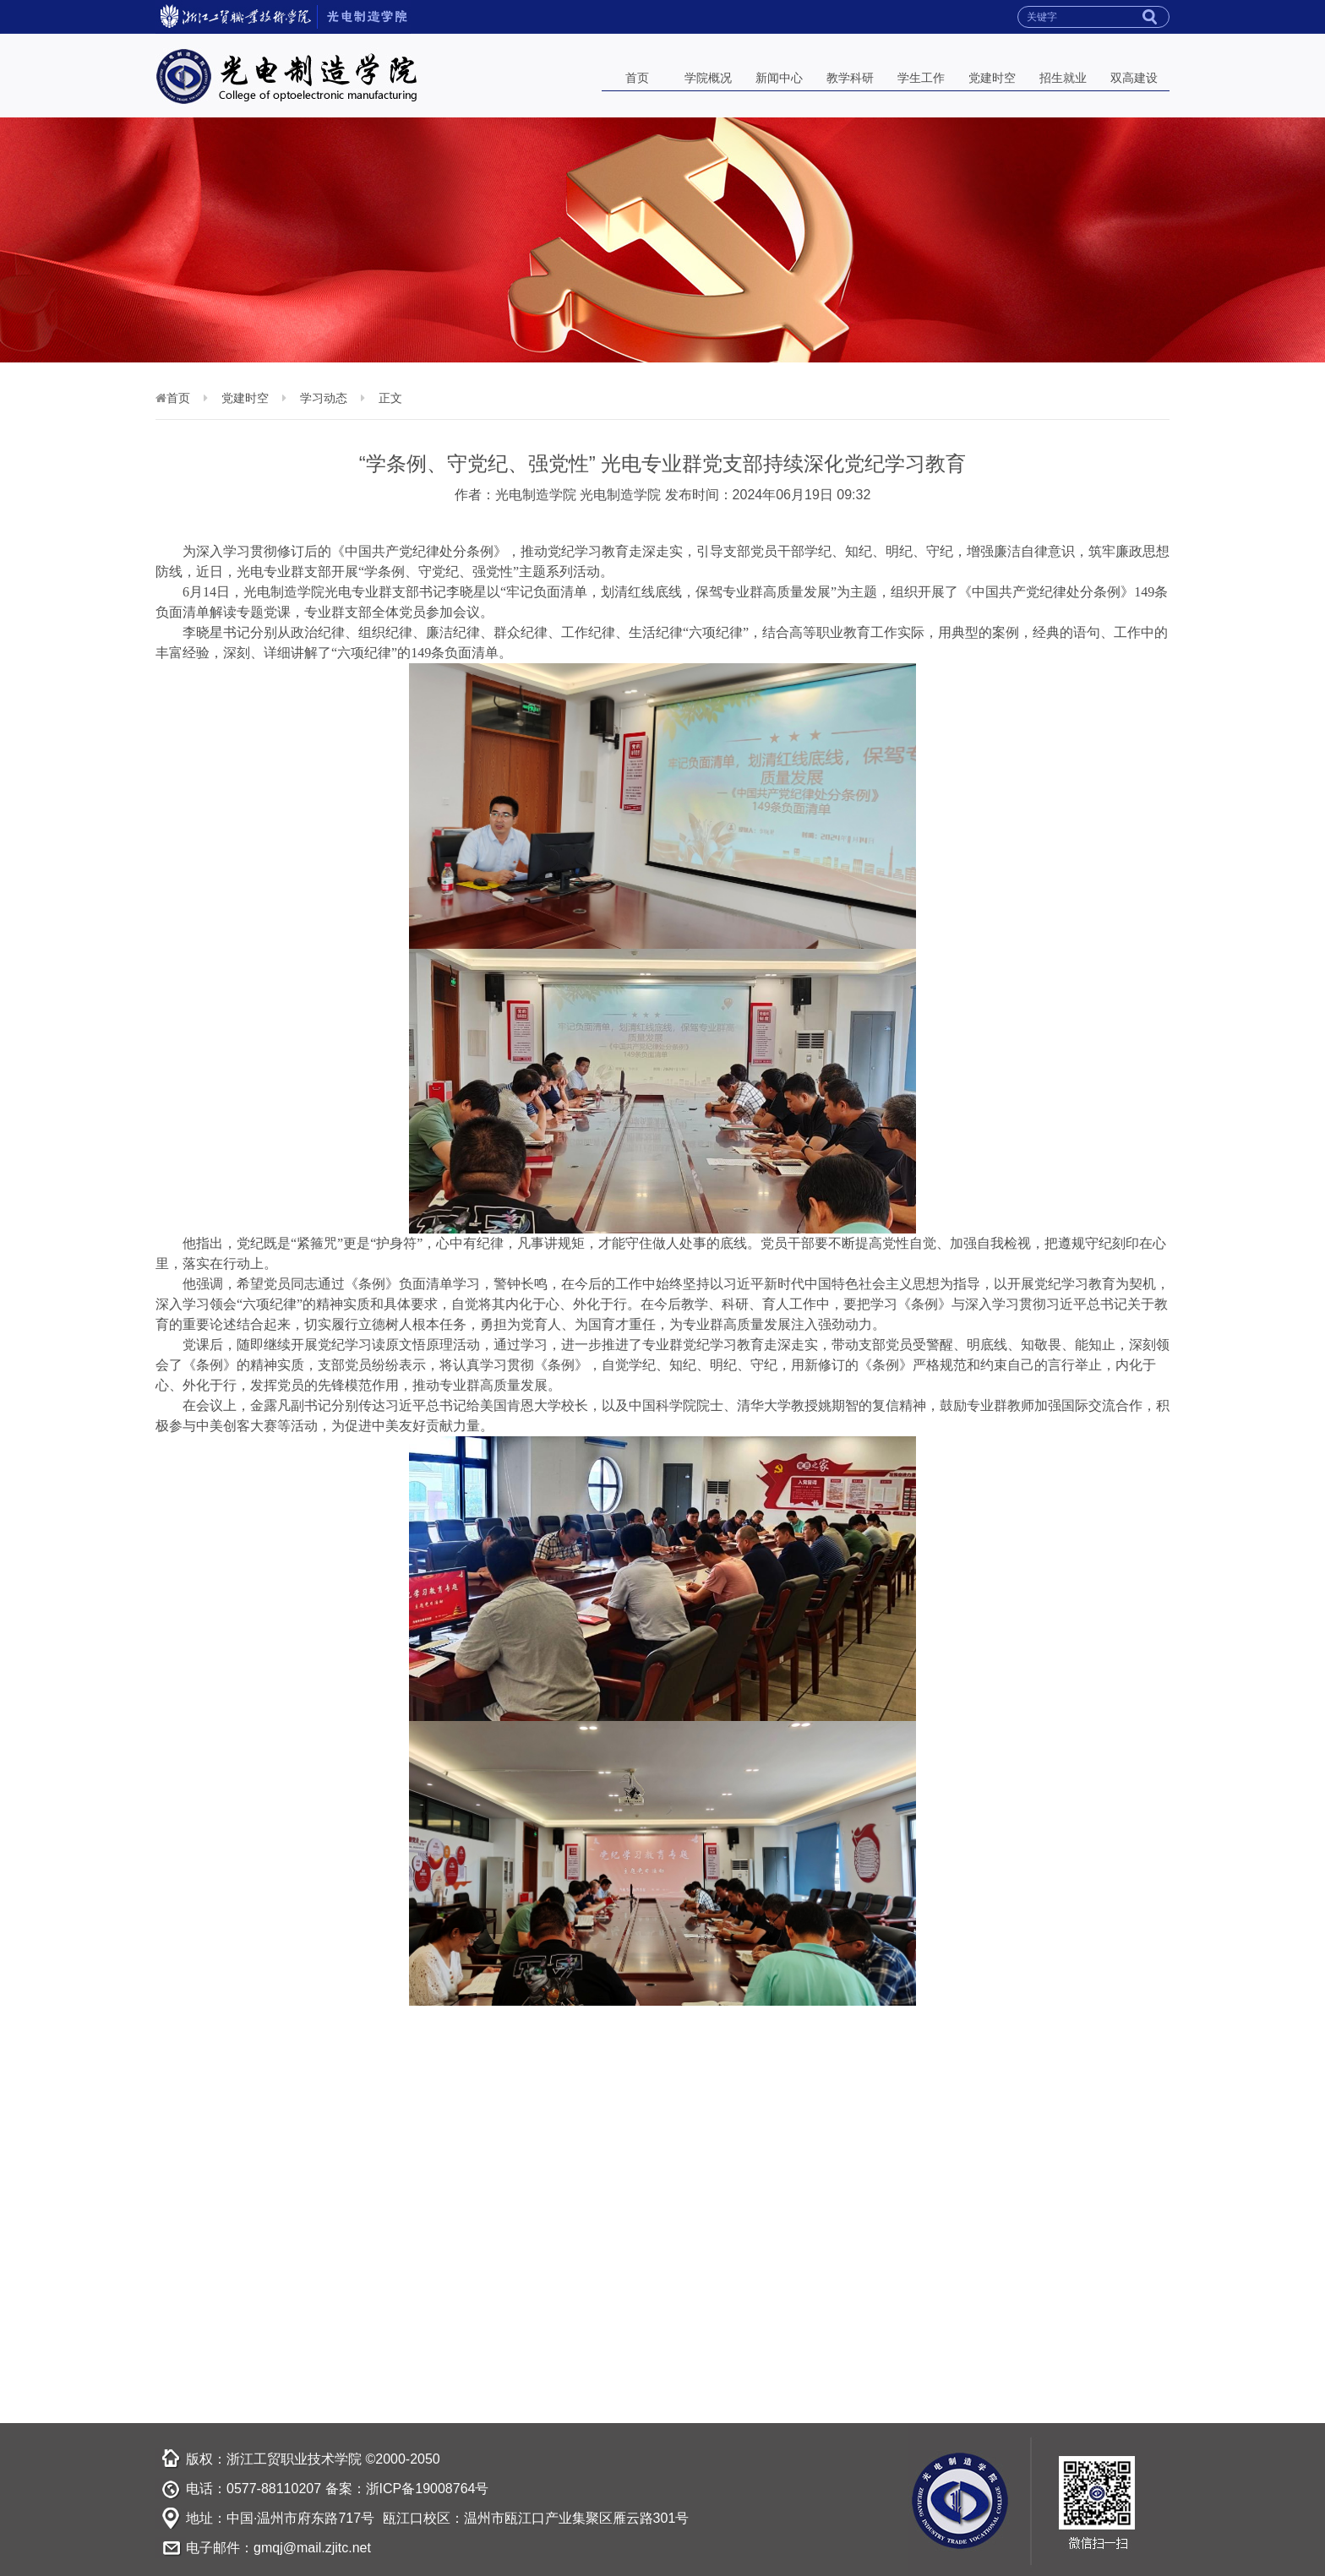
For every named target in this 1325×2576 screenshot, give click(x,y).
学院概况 (708, 77)
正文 (390, 398)
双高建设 (1134, 77)
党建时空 (992, 77)
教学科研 (850, 77)
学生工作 (921, 77)
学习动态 (323, 398)
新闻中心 (779, 77)
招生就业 (1063, 77)
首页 (637, 77)
